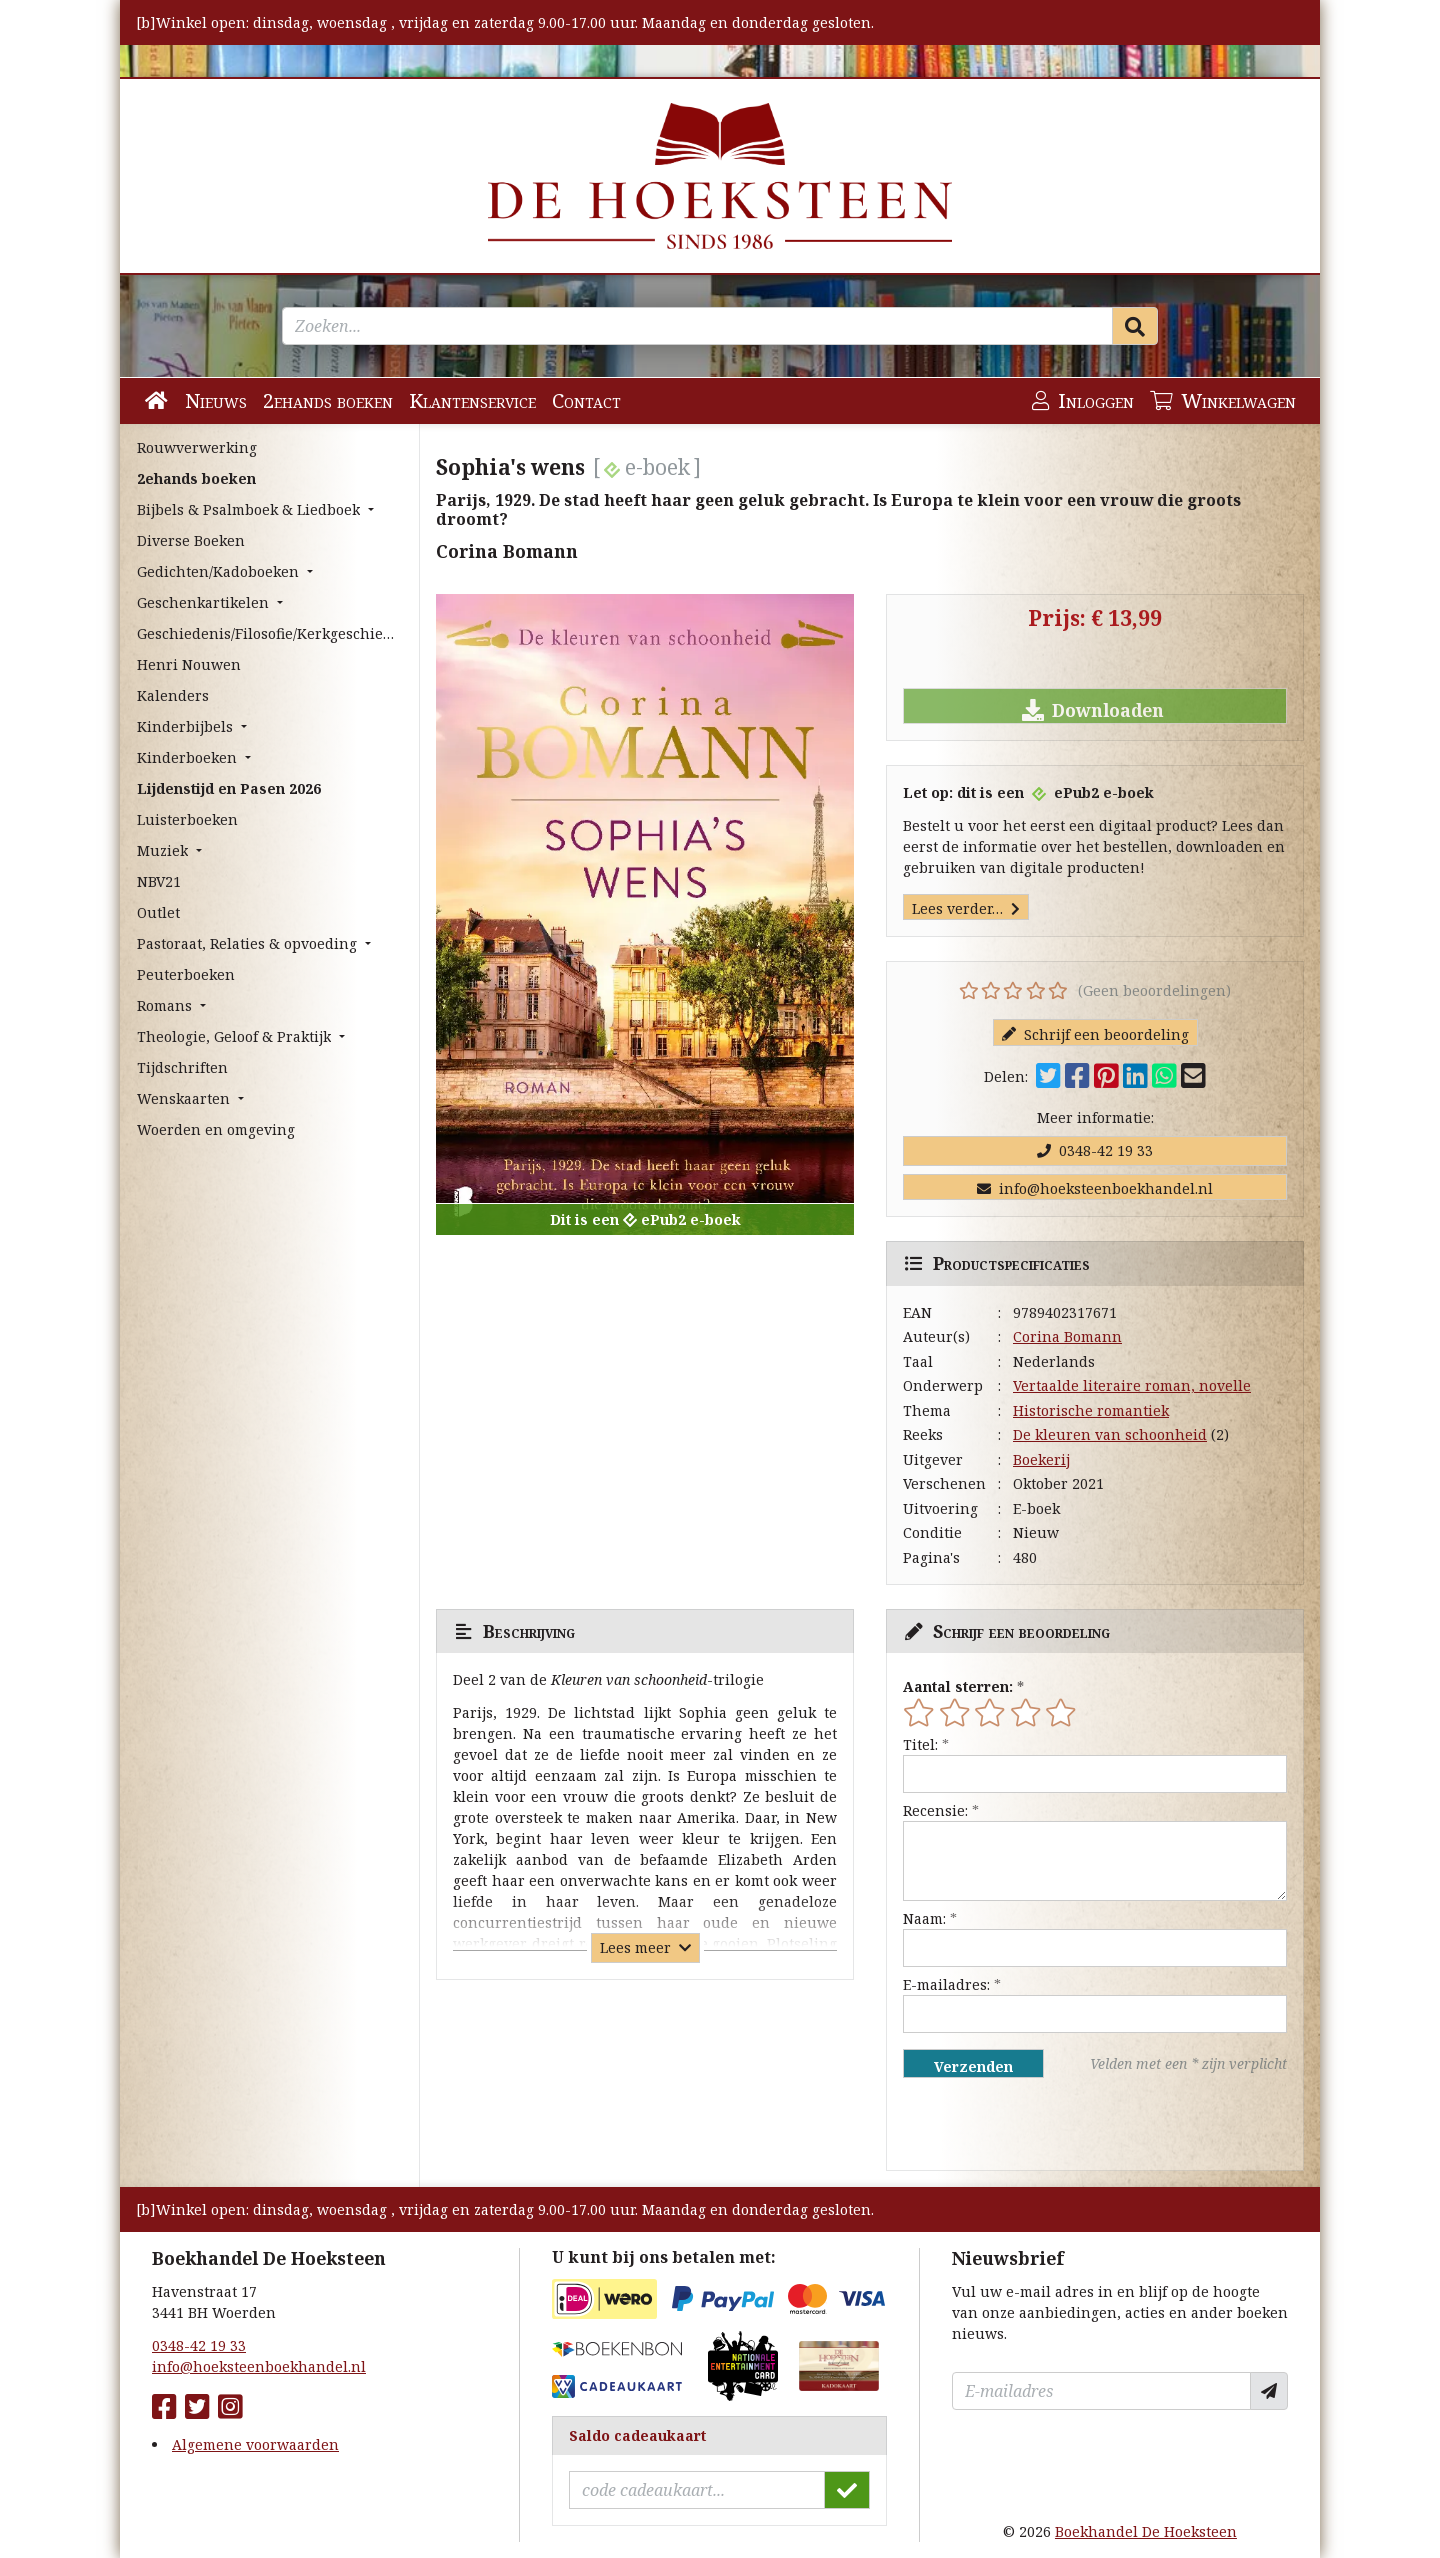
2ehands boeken (328, 400)
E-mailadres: (946, 1984)
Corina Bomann (1067, 1336)
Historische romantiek (1091, 1410)
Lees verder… (966, 908)
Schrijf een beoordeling (1095, 1034)
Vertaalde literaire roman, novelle (1132, 1385)
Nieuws (216, 400)
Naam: (924, 1918)
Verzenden (973, 2066)
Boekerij (1041, 1459)
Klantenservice (472, 400)
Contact (586, 400)
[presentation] (1031, 2124)
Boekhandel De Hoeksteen (1146, 2531)
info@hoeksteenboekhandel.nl (1095, 1188)
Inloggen (1083, 400)
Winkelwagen (1223, 400)
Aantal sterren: (958, 1686)
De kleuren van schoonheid (1110, 1434)
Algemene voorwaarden (255, 2444)
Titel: (920, 1744)
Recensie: (935, 1810)
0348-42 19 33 (1095, 1150)
